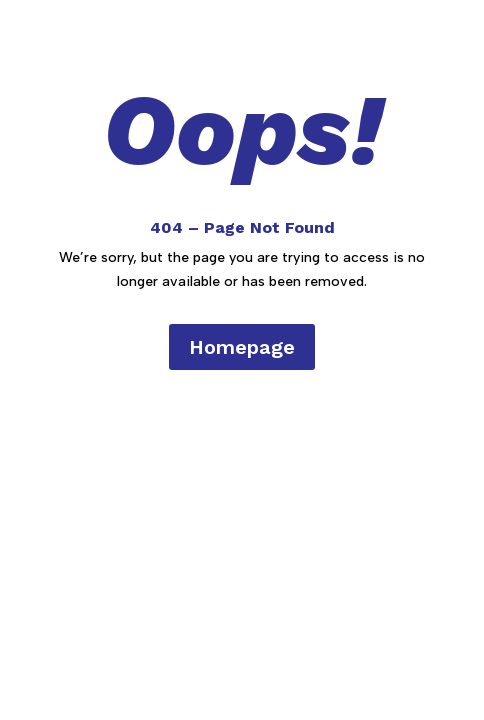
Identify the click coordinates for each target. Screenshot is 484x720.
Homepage (242, 347)
